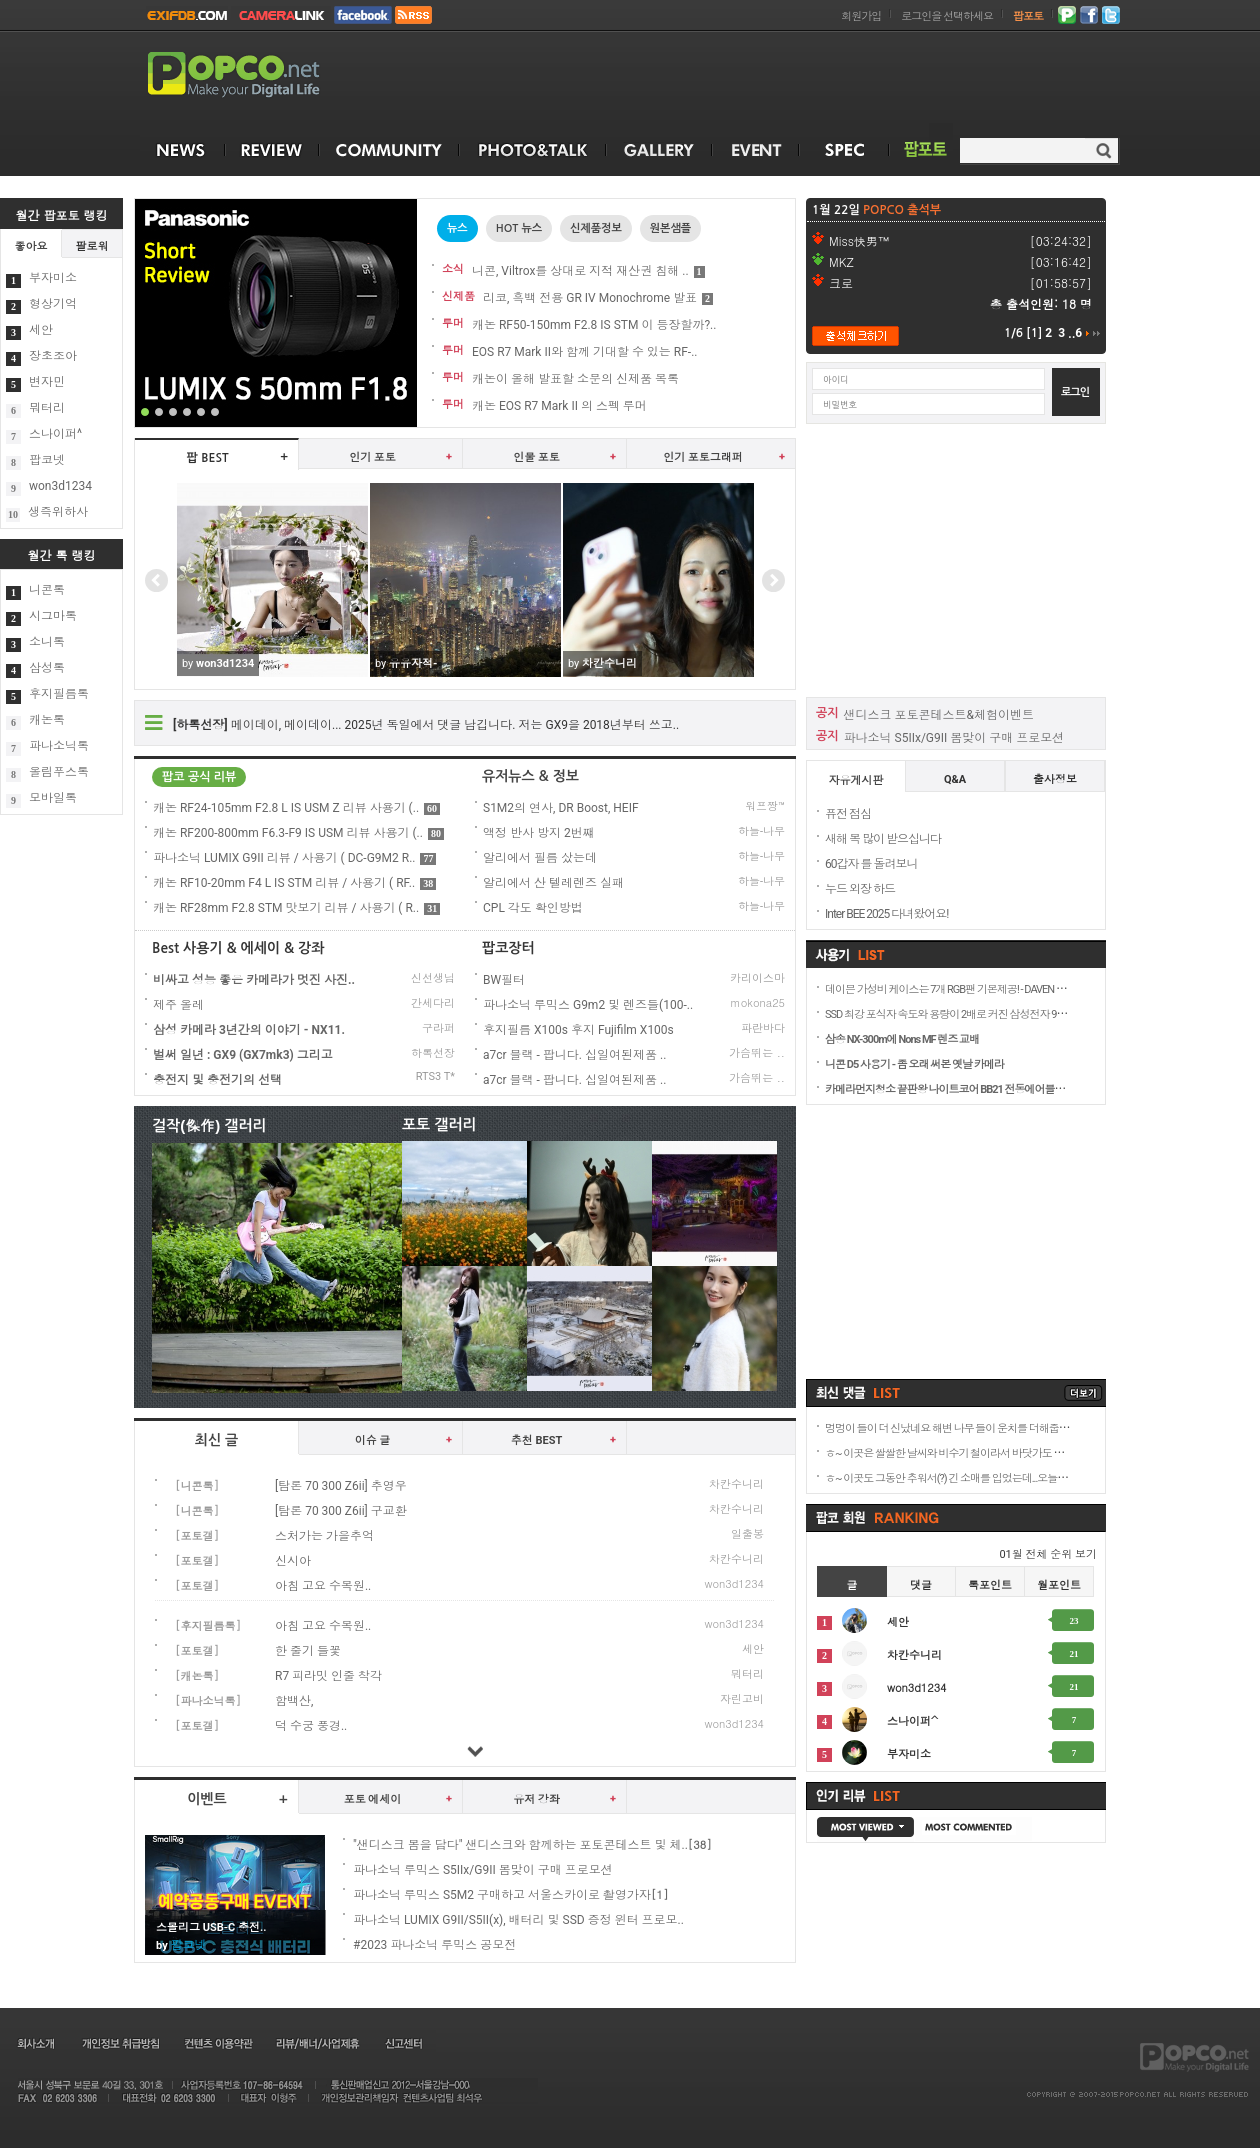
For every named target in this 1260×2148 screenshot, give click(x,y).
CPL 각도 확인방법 (533, 908)
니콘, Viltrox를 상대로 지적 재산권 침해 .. (580, 271)
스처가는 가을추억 (324, 1536)
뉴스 (457, 228)
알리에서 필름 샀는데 (540, 858)
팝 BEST (208, 458)
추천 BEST (537, 1440)
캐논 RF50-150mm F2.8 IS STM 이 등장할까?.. (594, 325)
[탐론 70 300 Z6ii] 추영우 (341, 1486)
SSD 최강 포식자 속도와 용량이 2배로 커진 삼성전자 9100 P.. (953, 1014)
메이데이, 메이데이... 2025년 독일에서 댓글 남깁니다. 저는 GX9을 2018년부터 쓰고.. (426, 725)
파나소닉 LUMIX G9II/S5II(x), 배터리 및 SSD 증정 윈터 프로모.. (518, 1920)
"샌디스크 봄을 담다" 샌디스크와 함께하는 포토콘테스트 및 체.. (520, 1845)
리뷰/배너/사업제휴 (317, 2043)
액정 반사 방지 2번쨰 (539, 833)
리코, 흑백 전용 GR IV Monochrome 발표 (590, 298)
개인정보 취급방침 (120, 2043)
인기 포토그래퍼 (703, 457)
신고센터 (403, 2043)
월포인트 (1059, 1585)
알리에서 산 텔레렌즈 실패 (553, 883)
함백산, (294, 1701)
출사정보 (1055, 779)
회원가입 (861, 16)
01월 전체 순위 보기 (1048, 1554)
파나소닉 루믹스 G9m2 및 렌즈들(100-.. (588, 1005)
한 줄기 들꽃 (308, 1651)
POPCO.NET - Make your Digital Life (257, 75)
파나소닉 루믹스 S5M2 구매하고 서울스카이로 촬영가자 (502, 1895)
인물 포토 (536, 457)
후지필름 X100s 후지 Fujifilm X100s (578, 1030)
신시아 (293, 1561)
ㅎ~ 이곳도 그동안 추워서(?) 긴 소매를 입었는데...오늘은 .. (949, 1478)
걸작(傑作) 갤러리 (209, 1125)
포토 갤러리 (439, 1124)
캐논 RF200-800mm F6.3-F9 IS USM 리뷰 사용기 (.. (298, 833)
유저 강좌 (536, 1799)
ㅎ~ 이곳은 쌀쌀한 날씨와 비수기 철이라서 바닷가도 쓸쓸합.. (956, 1453)
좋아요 (31, 246)
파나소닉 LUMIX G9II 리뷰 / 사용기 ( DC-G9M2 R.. (294, 858)
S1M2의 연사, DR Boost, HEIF (561, 808)
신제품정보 (596, 228)
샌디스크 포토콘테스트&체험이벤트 (939, 715)
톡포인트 (990, 1585)
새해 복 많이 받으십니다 (883, 839)
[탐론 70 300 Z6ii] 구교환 (341, 1511)
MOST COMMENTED (973, 1829)
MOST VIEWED (865, 1829)
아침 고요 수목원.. (323, 1586)
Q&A (955, 779)
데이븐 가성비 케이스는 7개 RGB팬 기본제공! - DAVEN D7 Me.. (955, 989)
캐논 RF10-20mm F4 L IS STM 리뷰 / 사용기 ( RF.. (294, 883)
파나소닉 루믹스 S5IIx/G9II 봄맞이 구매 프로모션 (483, 1870)
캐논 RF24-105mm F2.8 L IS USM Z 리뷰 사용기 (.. (296, 808)
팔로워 (92, 246)
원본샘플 (670, 228)
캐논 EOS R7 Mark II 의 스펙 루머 (559, 406)
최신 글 (216, 1440)
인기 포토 (372, 457)
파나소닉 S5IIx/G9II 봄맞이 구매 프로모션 (954, 738)
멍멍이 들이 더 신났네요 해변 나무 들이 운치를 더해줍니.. (949, 1428)
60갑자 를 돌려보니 (871, 864)
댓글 (921, 1585)
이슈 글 (373, 1440)
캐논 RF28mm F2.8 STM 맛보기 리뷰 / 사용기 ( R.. (296, 908)
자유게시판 (856, 780)
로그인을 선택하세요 (947, 16)
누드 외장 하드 (860, 889)
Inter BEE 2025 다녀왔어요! (886, 914)
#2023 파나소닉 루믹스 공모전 (434, 1945)
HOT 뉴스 (519, 228)
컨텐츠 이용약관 (217, 2043)
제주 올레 (178, 1005)
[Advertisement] (956, 559)
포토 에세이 (373, 1799)
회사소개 (34, 2043)
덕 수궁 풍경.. (311, 1726)
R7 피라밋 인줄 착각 (328, 1676)
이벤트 (206, 1799)
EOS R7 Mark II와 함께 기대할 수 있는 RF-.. (585, 352)
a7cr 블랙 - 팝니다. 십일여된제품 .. (574, 1055)
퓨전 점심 (848, 814)
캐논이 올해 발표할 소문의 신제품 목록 (575, 379)
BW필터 (504, 980)
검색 (1103, 150)
